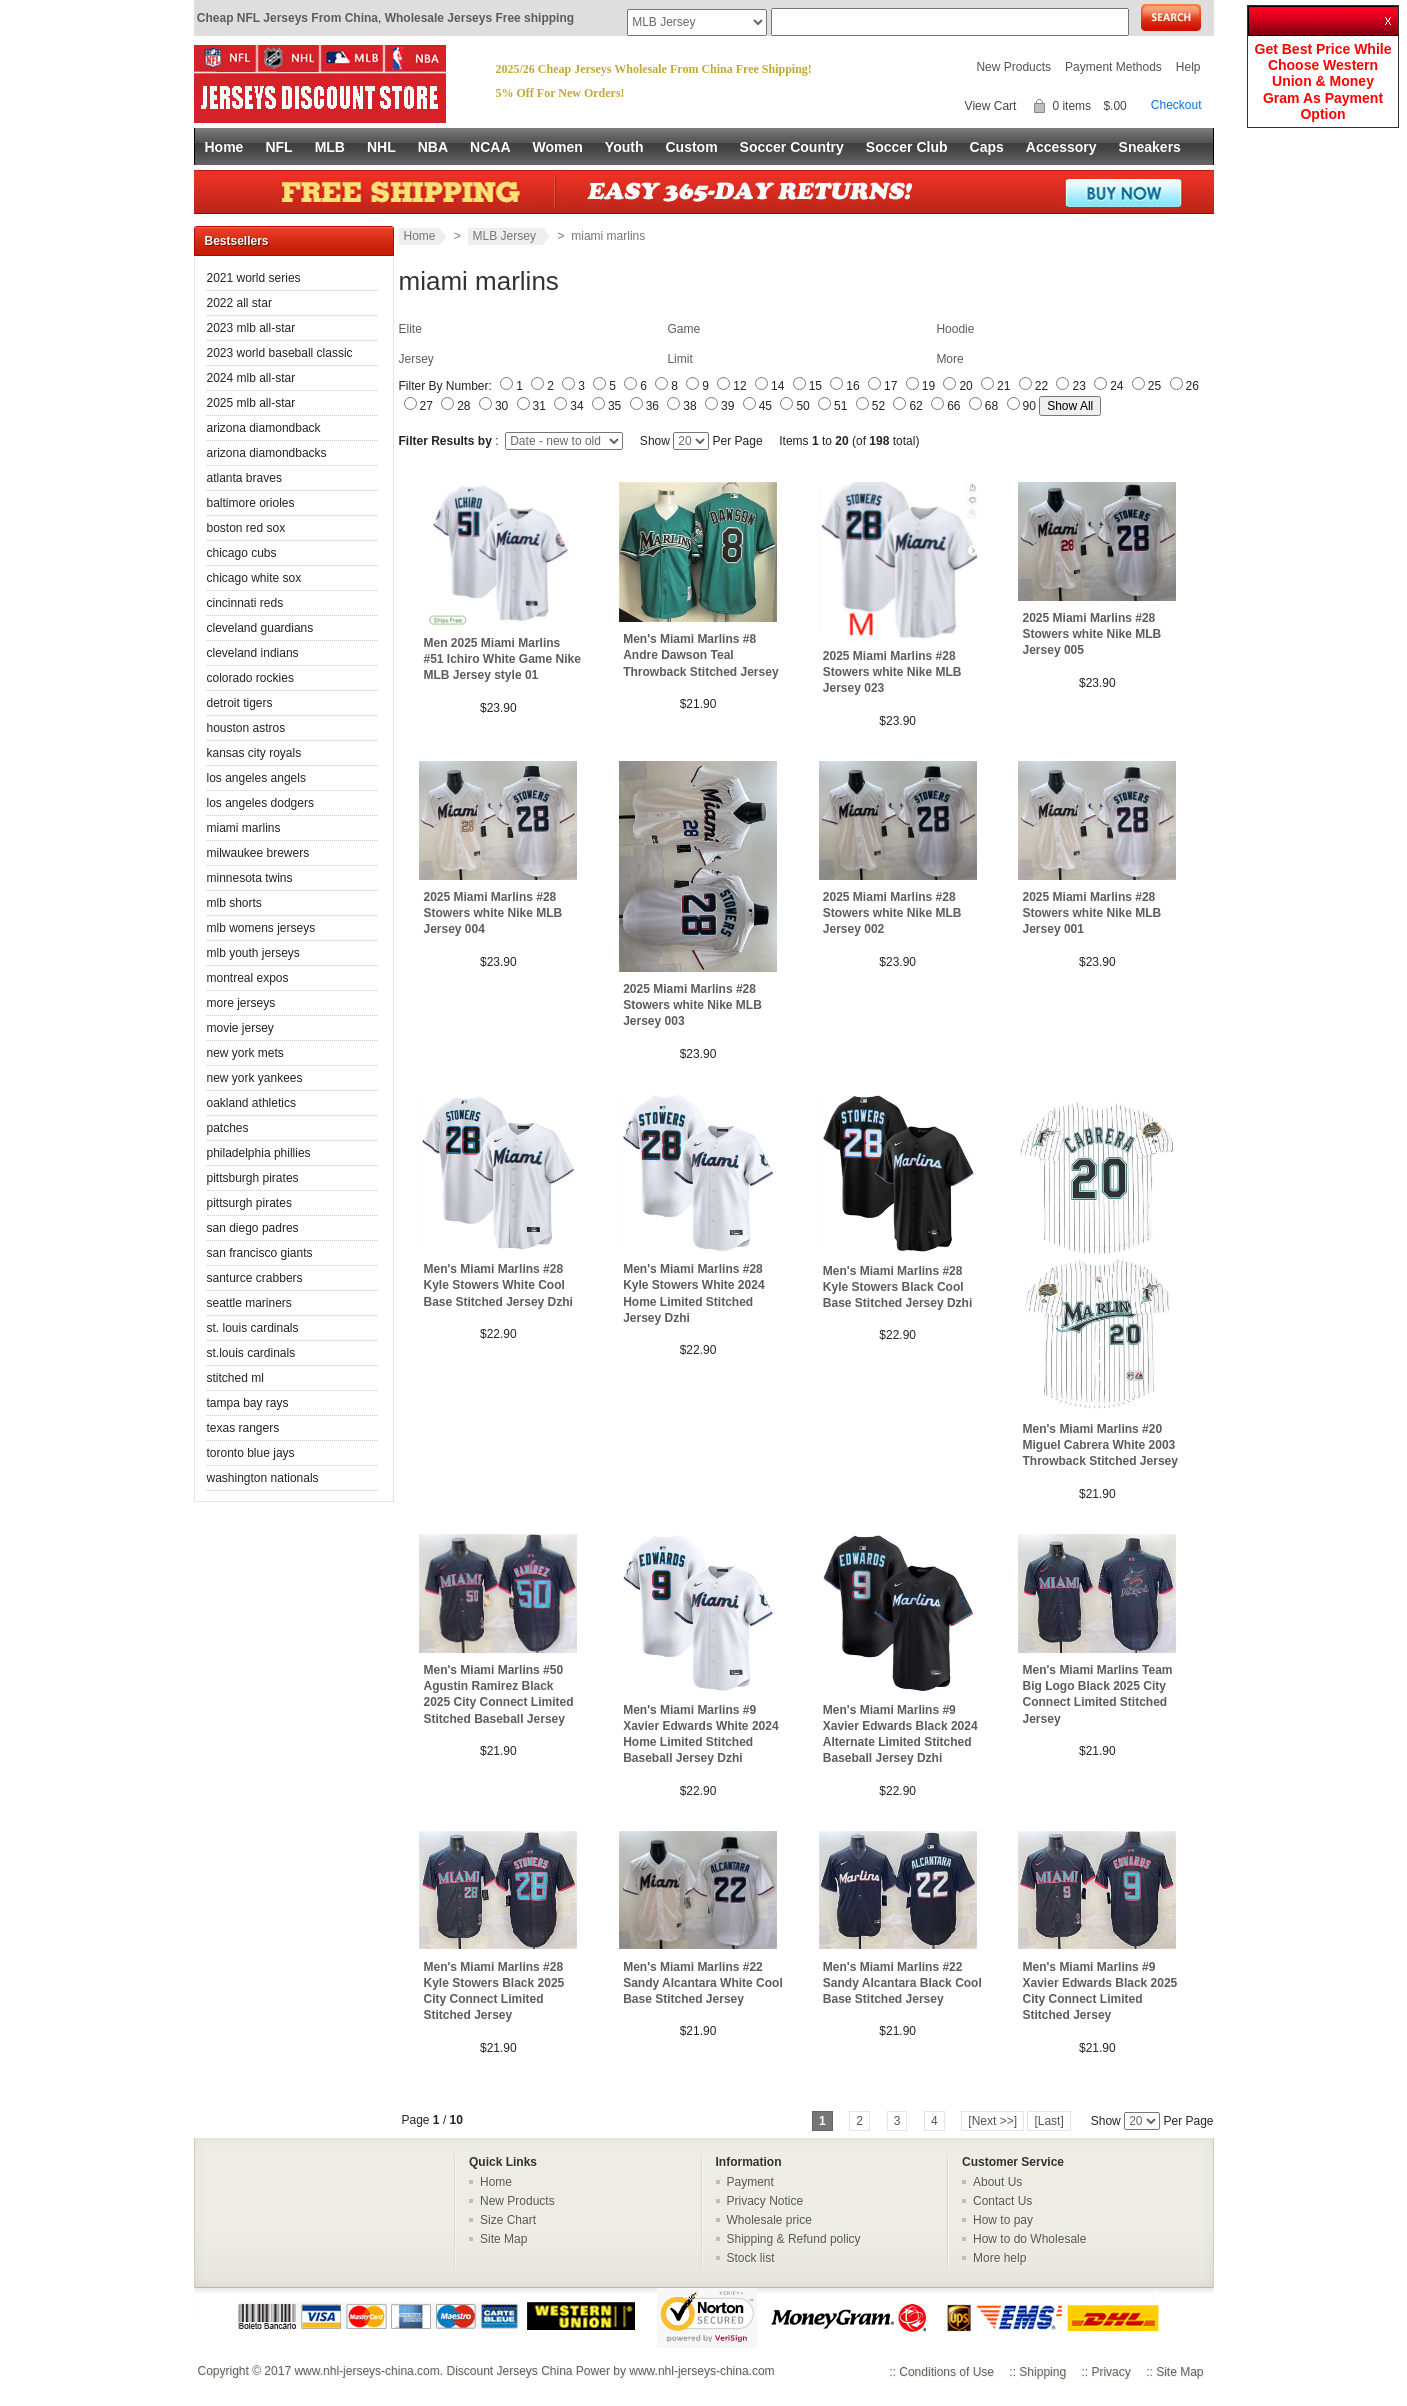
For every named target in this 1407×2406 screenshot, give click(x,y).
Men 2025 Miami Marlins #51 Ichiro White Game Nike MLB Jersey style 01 (502, 659)
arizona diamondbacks (267, 453)
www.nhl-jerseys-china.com (366, 2371)
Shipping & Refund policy (794, 2239)
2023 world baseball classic (280, 353)
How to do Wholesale (1029, 2239)
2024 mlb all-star (251, 378)
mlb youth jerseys (253, 953)
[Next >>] (992, 2121)
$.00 (1114, 106)
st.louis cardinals (251, 1353)
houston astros (246, 728)
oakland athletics (251, 1103)
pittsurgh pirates (249, 1203)
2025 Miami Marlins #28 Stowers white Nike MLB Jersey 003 (692, 1005)
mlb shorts (234, 903)
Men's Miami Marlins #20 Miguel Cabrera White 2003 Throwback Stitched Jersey (1100, 1445)
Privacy (1110, 2372)
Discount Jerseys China (509, 2371)
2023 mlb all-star (251, 328)
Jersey (416, 359)
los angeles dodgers (260, 803)
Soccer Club (907, 147)
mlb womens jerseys (261, 928)
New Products (1013, 67)
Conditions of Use (946, 2372)
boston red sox (246, 528)
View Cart (991, 106)
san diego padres (253, 1228)
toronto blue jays (251, 1453)
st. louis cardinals (253, 1328)
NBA (433, 147)
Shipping (1042, 2372)
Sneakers (1150, 147)
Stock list (751, 2258)
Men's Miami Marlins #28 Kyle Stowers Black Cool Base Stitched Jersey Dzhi (897, 1287)
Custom (691, 147)
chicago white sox (254, 578)
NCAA (490, 147)
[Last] (1048, 2121)
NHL (381, 147)
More (949, 359)
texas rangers (243, 1428)
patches (228, 1128)
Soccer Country (792, 147)
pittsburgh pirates (253, 1178)
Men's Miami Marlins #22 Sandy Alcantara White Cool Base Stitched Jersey (703, 1983)
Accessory (1061, 147)
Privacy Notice (765, 2201)
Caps (987, 147)
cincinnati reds (245, 603)
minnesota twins (250, 878)
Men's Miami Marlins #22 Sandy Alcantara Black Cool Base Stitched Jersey (902, 1983)
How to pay (1003, 2220)
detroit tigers (240, 703)
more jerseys (241, 1003)
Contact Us (1002, 2201)
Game (683, 329)
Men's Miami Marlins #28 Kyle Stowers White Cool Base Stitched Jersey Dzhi (498, 1285)
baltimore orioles (251, 503)
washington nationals (263, 1478)
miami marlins (244, 828)
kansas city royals (254, 753)
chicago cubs (242, 553)
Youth (624, 147)
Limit (679, 359)
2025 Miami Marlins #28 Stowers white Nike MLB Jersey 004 (493, 913)
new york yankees (255, 1078)
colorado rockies (250, 678)
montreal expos (248, 978)
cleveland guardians (260, 628)
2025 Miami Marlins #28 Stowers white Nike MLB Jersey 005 (1092, 634)
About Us (997, 2182)
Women (558, 147)
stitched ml (235, 1378)
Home (224, 147)
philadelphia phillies (259, 1153)
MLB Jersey (506, 236)
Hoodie (955, 329)
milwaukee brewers (258, 853)
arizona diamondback (264, 428)
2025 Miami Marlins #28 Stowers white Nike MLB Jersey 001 (1092, 913)
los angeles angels (256, 778)
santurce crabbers (255, 1278)
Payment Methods (1113, 67)
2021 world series (254, 278)
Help (1188, 67)
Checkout (1176, 105)
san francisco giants (260, 1253)
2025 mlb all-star (251, 403)
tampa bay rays (248, 1403)
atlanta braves (244, 478)
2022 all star (239, 303)
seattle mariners (249, 1303)
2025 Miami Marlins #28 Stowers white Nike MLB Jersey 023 (892, 672)
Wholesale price (769, 2220)
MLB (330, 147)
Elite (410, 329)
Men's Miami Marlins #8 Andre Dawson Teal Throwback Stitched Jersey (700, 655)
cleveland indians (253, 653)
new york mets (245, 1053)
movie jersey (240, 1028)
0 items (1071, 106)
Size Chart (508, 2220)
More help (999, 2258)
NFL (278, 147)
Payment (750, 2182)
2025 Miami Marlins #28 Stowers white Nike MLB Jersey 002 (892, 913)
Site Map (503, 2239)
